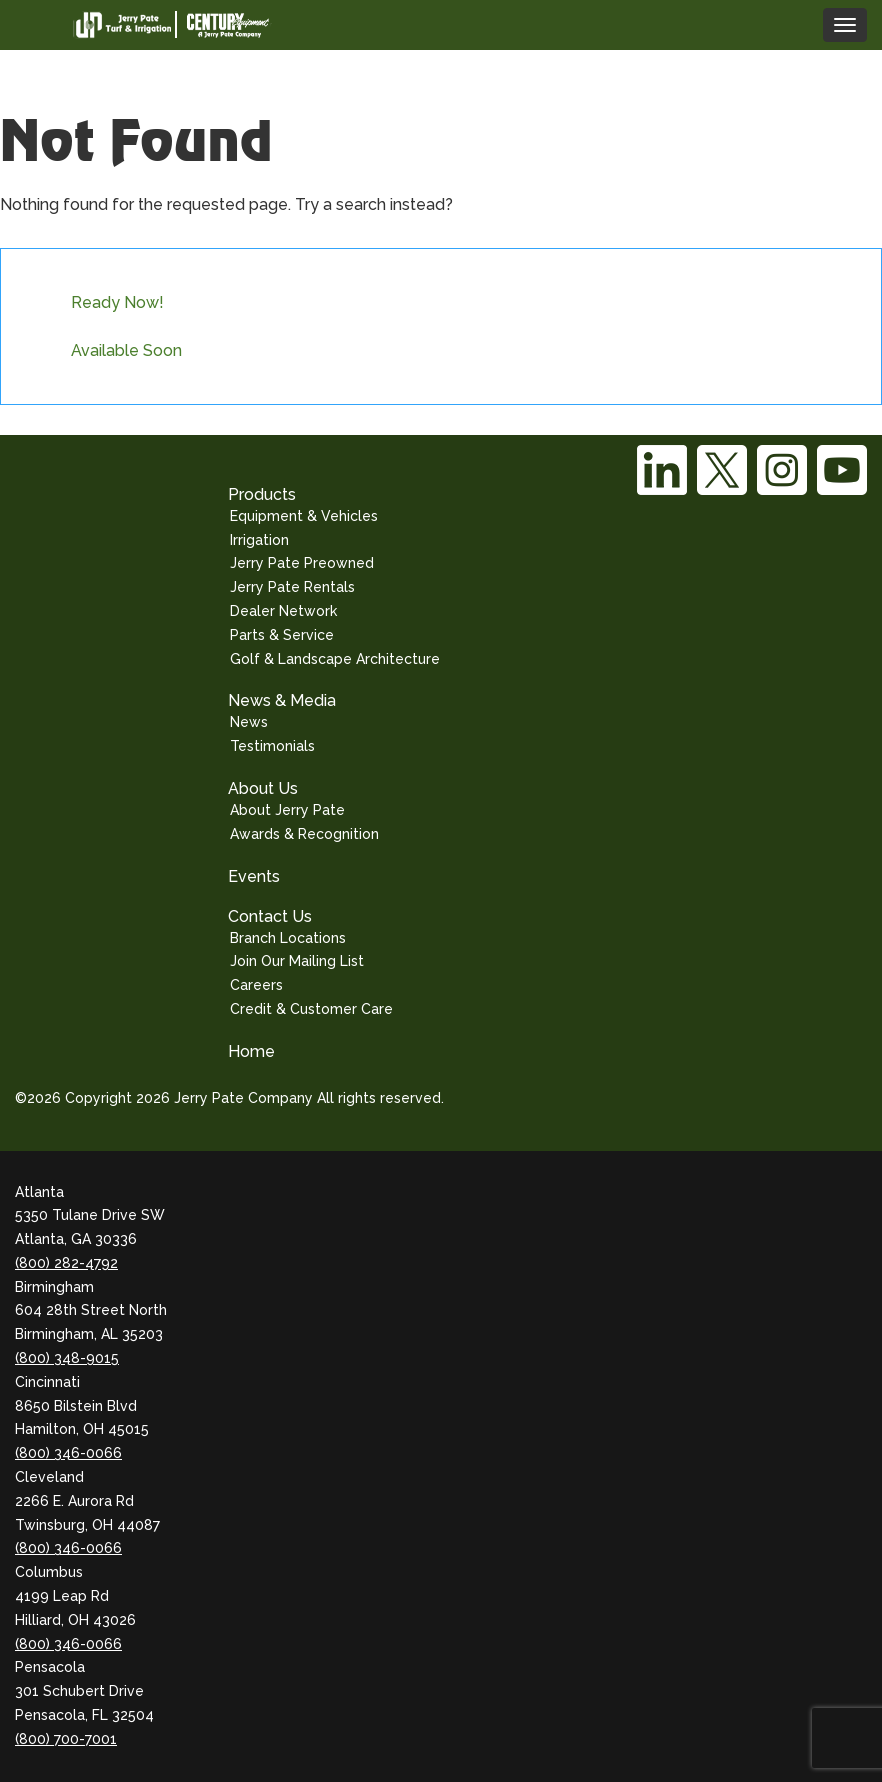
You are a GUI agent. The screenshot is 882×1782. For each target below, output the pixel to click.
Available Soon (126, 350)
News (249, 722)
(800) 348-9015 (67, 1358)
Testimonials (272, 746)
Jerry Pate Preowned (302, 563)
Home (251, 1051)
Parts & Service (282, 635)
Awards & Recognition (304, 834)
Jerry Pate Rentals (292, 587)
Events (254, 876)
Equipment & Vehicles (304, 516)
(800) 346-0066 (68, 1453)
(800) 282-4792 (66, 1263)
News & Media (282, 700)
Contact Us (270, 916)
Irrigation (259, 540)
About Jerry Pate (287, 810)
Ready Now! (117, 302)
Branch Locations (288, 938)
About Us (263, 788)
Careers (256, 985)
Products (262, 494)
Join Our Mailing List (297, 961)
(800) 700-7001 (66, 1739)
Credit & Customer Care (311, 1009)
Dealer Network (283, 611)
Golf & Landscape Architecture (335, 659)
